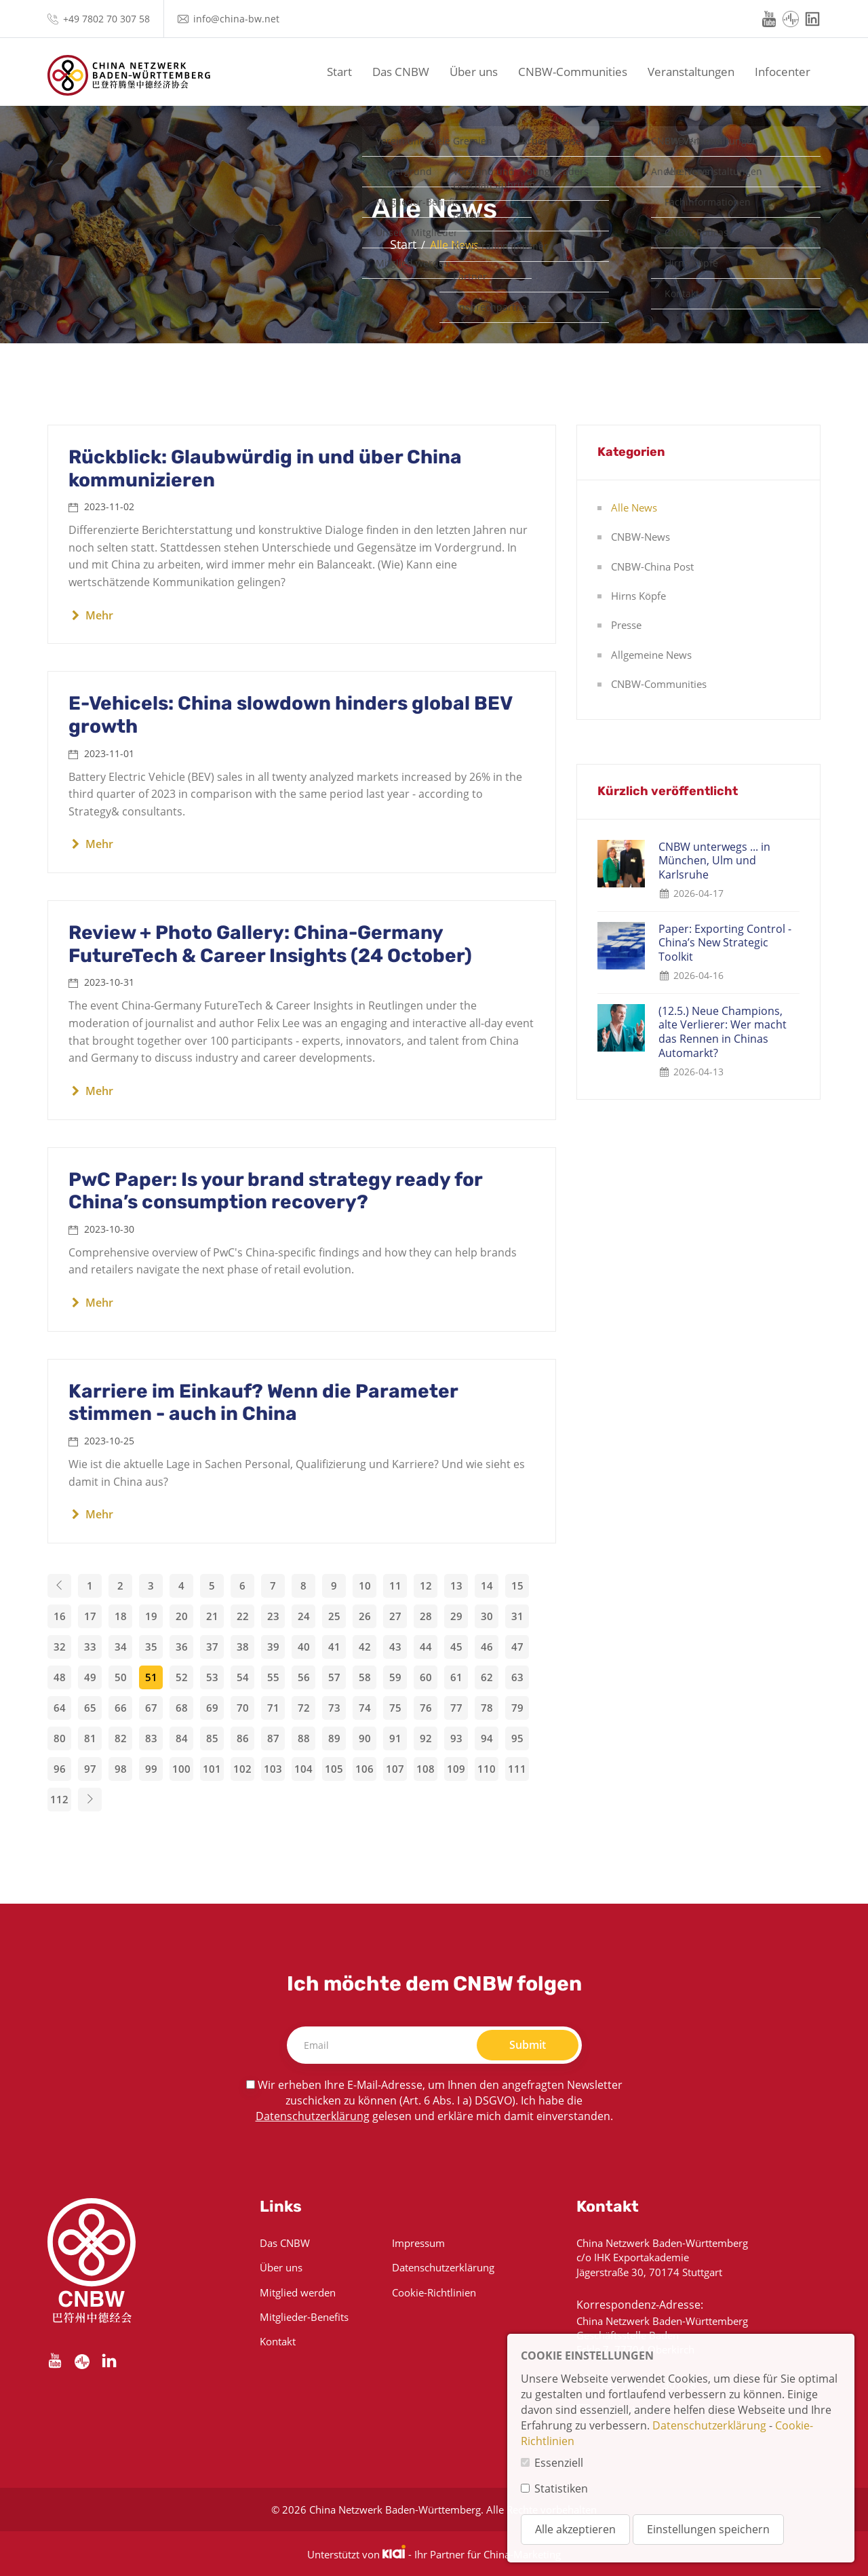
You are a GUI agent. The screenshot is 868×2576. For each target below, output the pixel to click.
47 (517, 1646)
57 (334, 1677)
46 (487, 1646)
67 (151, 1707)
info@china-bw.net (236, 18)
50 (121, 1677)
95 (517, 1738)
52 (182, 1677)
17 (90, 1616)
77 (456, 1707)
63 (517, 1677)
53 (212, 1677)
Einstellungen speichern (708, 2529)
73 (334, 1707)
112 (59, 1799)
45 (456, 1646)
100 (181, 1768)
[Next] (90, 1799)
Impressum (418, 2243)
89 (334, 1738)
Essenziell (558, 2462)
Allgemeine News (651, 654)
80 (60, 1738)
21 (212, 1616)
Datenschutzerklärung (313, 2116)
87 (273, 1738)
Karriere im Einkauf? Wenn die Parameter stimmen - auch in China (263, 1402)
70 (243, 1707)
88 (304, 1738)
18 (121, 1616)
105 (334, 1768)
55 (273, 1677)
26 (365, 1616)
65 (90, 1707)
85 (212, 1738)
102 (242, 1768)
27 (395, 1616)
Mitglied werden (298, 2292)
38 (243, 1646)
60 (426, 1677)
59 (395, 1677)
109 (456, 1768)
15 (517, 1585)
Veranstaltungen (691, 71)
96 (60, 1768)
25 (334, 1616)
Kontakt (278, 2341)
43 (395, 1646)
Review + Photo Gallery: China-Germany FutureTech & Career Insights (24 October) (270, 944)
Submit (527, 2044)
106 (364, 1768)
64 (60, 1707)
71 (273, 1707)
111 (517, 1768)
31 (517, 1616)
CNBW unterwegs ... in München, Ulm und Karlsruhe (714, 861)
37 (212, 1646)
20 (182, 1616)
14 (487, 1585)
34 (121, 1646)
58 (365, 1677)
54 (243, 1677)
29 (456, 1616)
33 (90, 1646)
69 (212, 1707)
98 (121, 1768)
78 (487, 1707)
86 (243, 1738)
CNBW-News (640, 536)
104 (303, 1768)
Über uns (474, 71)
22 (243, 1616)
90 (365, 1738)
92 (426, 1738)
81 (90, 1738)
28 (426, 1616)
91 (395, 1738)
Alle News (634, 507)
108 (425, 1768)
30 (487, 1616)
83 (151, 1738)
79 (517, 1707)
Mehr (90, 615)
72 (304, 1707)
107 (395, 1768)
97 (90, 1768)
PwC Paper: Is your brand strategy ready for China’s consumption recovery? (275, 1191)
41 (334, 1646)
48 (60, 1677)
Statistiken (561, 2488)
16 (60, 1616)
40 (304, 1646)
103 (273, 1768)
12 (426, 1585)
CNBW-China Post (652, 566)
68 (182, 1707)
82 (121, 1738)
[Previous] (59, 1586)
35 (151, 1646)
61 (456, 1677)
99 (151, 1768)
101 (212, 1768)
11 (395, 1585)
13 (456, 1585)
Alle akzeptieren (575, 2529)
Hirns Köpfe (638, 595)
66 (121, 1707)
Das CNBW (400, 71)
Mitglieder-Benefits (304, 2317)
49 (90, 1677)
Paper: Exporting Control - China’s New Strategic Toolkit (724, 943)
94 (487, 1738)
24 (304, 1616)
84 (182, 1738)
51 (151, 1677)
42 (365, 1646)
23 (273, 1616)
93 (456, 1738)
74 (365, 1707)
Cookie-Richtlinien (434, 2292)
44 (426, 1646)
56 (304, 1677)
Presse (626, 625)
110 (486, 1768)
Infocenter (782, 71)
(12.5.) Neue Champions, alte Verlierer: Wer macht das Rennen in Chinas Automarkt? (722, 1032)
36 (182, 1646)
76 (426, 1707)
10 (365, 1585)
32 (60, 1646)
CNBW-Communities (572, 71)
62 (487, 1677)
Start (339, 71)
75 (395, 1707)
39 (273, 1646)
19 (151, 1616)
